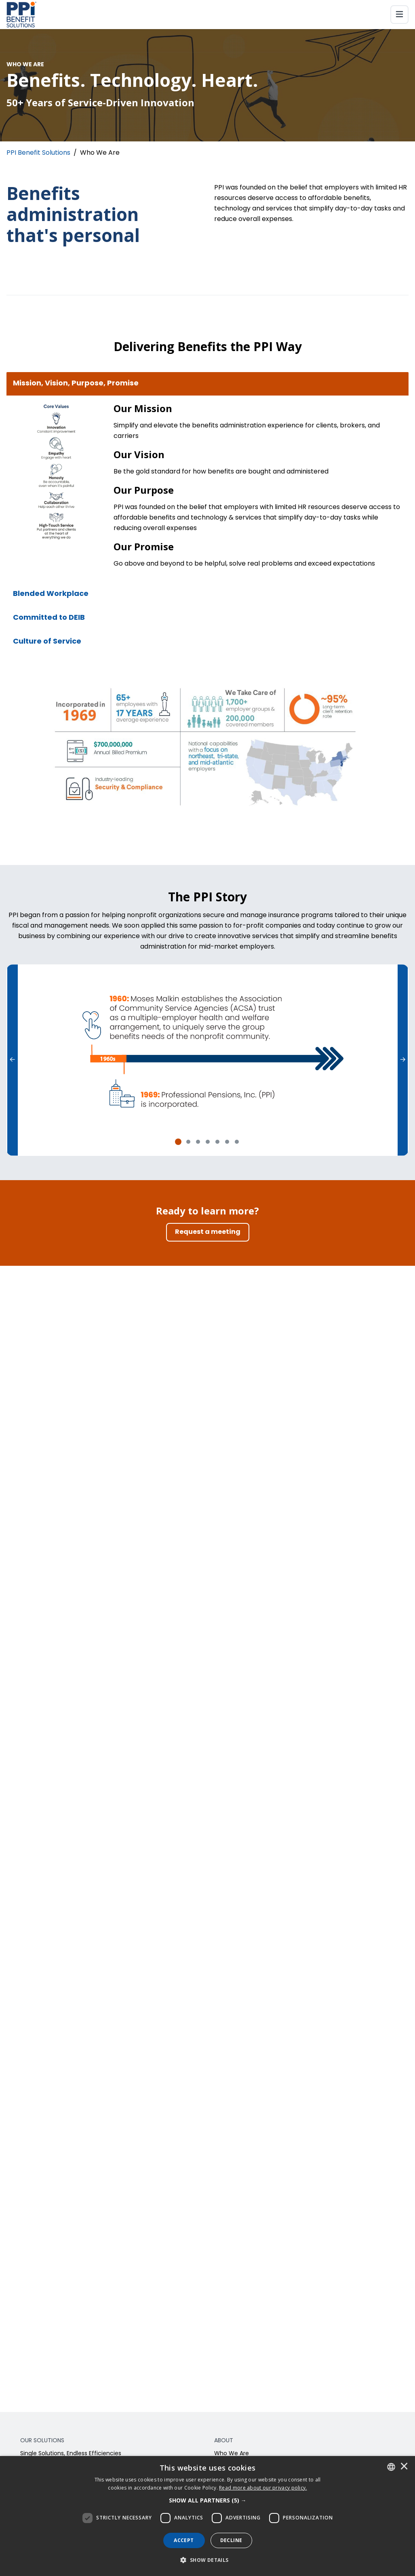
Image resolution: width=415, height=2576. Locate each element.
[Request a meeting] (207, 1232)
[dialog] (207, 2516)
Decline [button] (231, 2540)
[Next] (403, 1059)
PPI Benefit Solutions (38, 153)
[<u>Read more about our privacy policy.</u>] (263, 2487)
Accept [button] (184, 2540)
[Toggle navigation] (399, 14)
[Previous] (12, 1059)
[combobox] (391, 2467)
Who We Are (231, 2453)
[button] (207, 2500)
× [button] (404, 2467)
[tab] (178, 1142)
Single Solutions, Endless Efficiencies (70, 2453)
